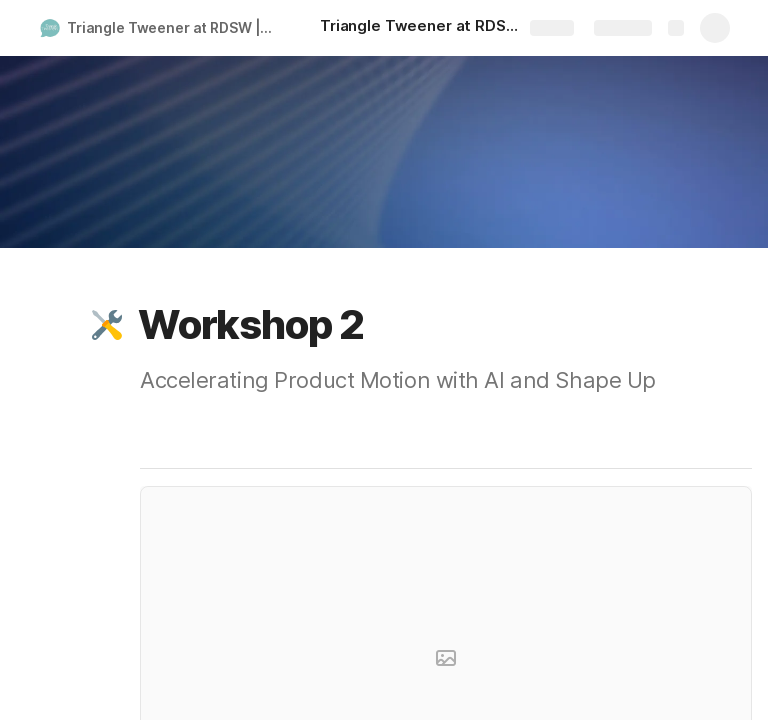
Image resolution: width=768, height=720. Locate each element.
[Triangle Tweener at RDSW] (420, 28)
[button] (107, 325)
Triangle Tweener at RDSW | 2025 (173, 27)
